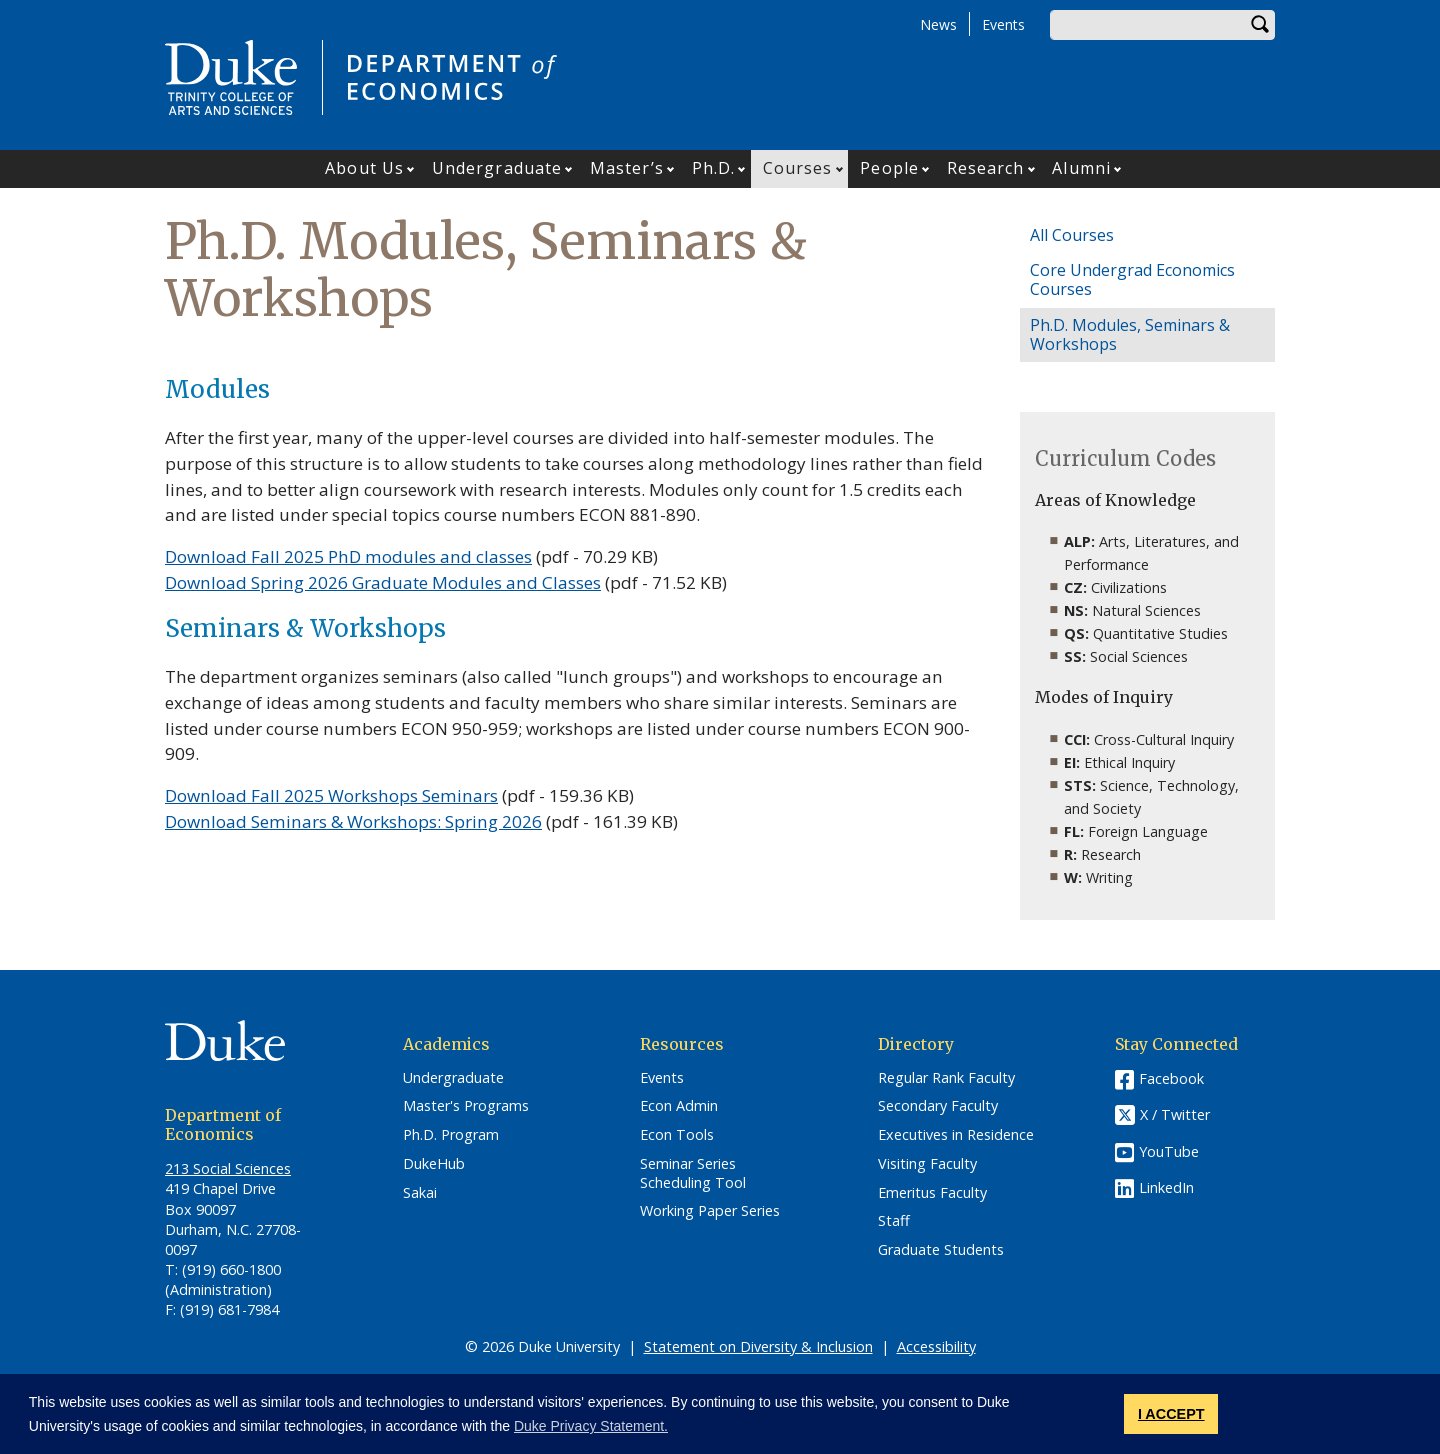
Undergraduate (497, 168)
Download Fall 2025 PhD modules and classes (348, 556)
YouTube (1169, 1151)
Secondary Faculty (938, 1106)
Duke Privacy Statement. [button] (591, 1426)
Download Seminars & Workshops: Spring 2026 (353, 821)
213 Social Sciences (228, 1168)
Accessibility (936, 1346)
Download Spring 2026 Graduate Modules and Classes (383, 582)
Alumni (1081, 168)
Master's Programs (466, 1106)
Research (986, 168)
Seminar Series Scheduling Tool (693, 1173)
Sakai (420, 1193)
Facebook (1171, 1078)
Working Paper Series (710, 1211)
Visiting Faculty (927, 1164)
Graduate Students (941, 1250)
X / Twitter (1175, 1114)
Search (1260, 25)
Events (1003, 24)
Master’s (627, 168)
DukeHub (434, 1164)
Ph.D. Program (451, 1135)
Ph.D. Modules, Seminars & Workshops (1130, 334)
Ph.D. (714, 168)
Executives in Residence (956, 1135)
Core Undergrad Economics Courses (1132, 279)
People (889, 168)
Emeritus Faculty (932, 1193)
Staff (894, 1221)
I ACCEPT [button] (1171, 1414)
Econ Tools (677, 1135)
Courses (798, 168)
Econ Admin (679, 1106)
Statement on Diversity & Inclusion (758, 1346)
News (938, 24)
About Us (364, 168)
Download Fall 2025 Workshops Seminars (331, 795)
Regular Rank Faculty (946, 1078)
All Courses (1072, 235)
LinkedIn (1166, 1187)
